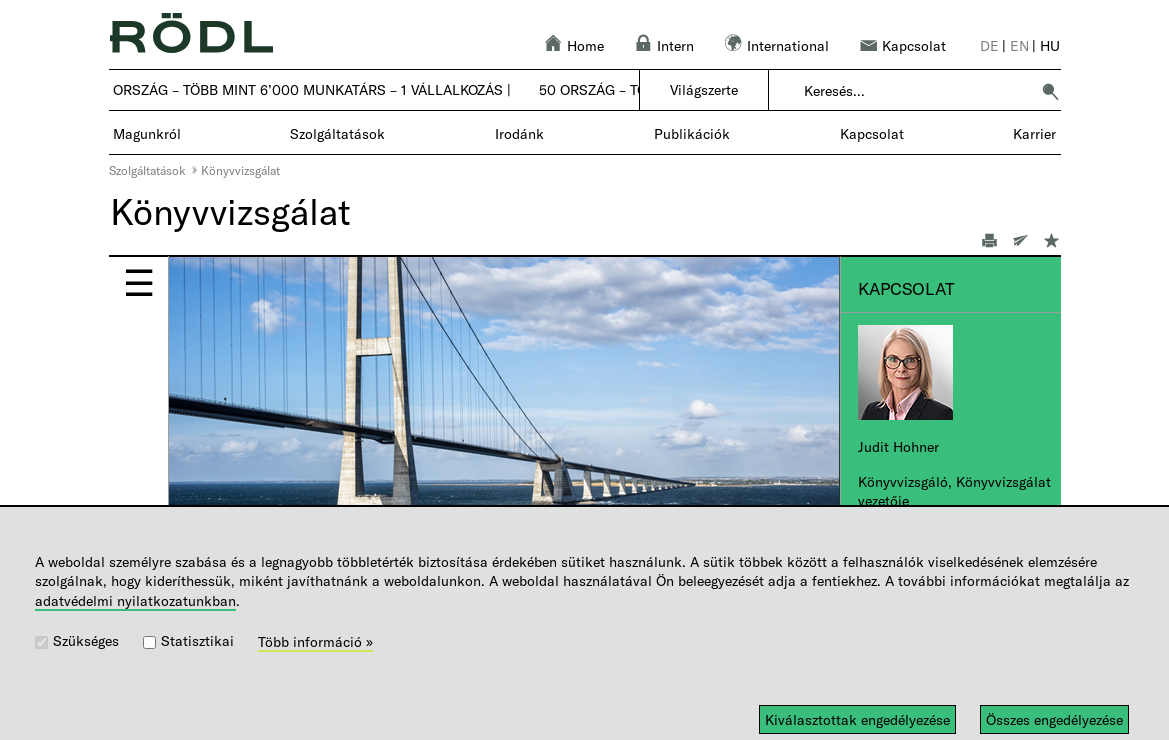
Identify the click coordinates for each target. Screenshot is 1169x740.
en (1019, 45)
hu (1050, 45)
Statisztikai (197, 640)
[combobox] (916, 91)
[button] (1050, 91)
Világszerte (704, 89)
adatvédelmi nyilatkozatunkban (135, 600)
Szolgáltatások (147, 170)
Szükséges (86, 640)
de (989, 45)
